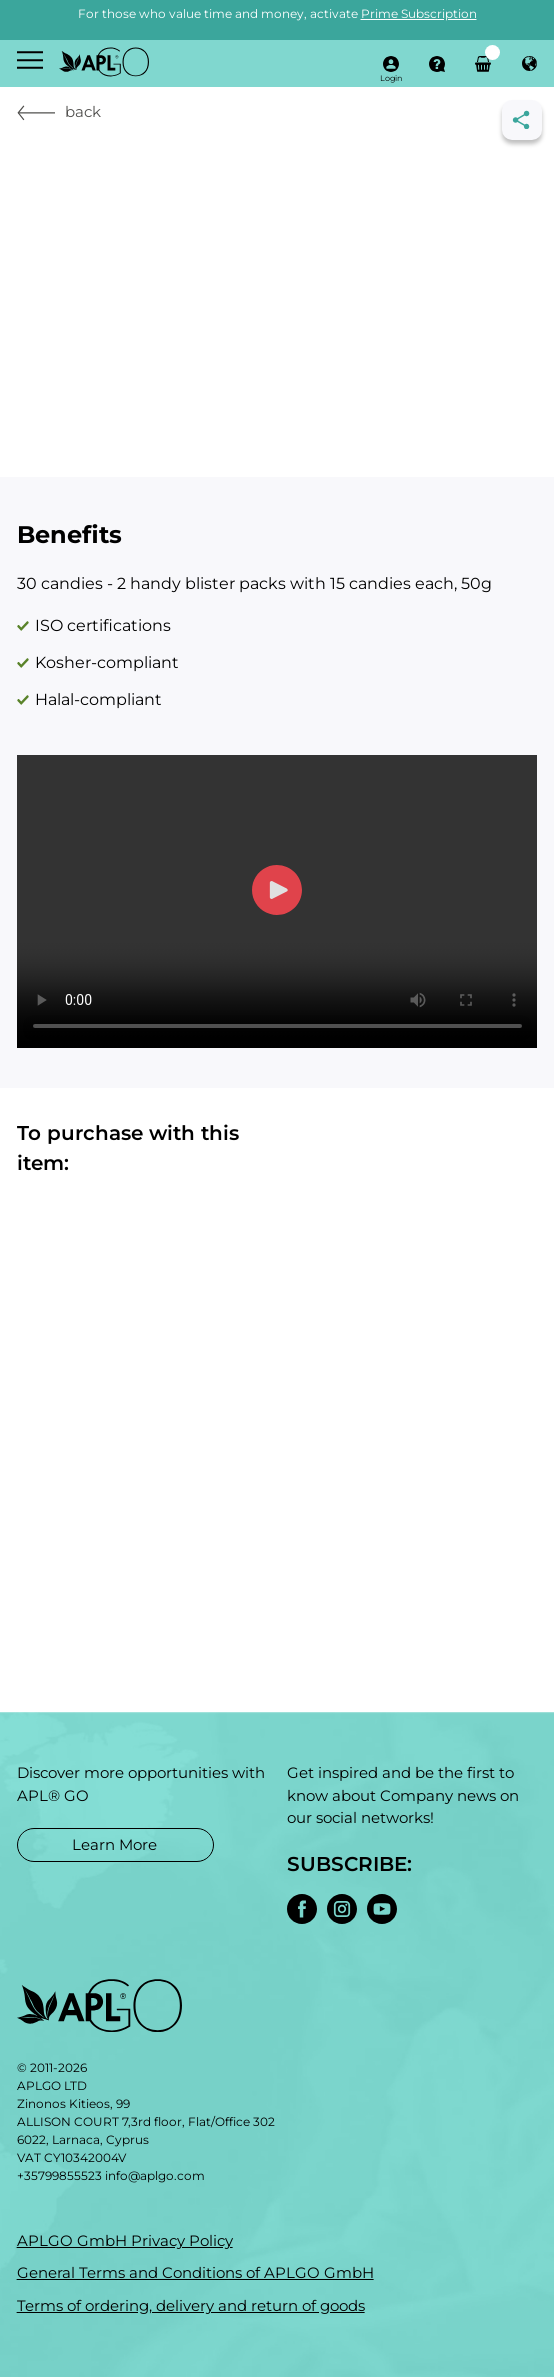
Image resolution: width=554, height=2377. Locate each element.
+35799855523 (59, 2175)
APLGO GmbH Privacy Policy (125, 2240)
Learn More (114, 1843)
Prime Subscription (419, 13)
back (59, 111)
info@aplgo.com (155, 2175)
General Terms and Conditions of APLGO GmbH (195, 2272)
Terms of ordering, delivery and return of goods (191, 2305)
